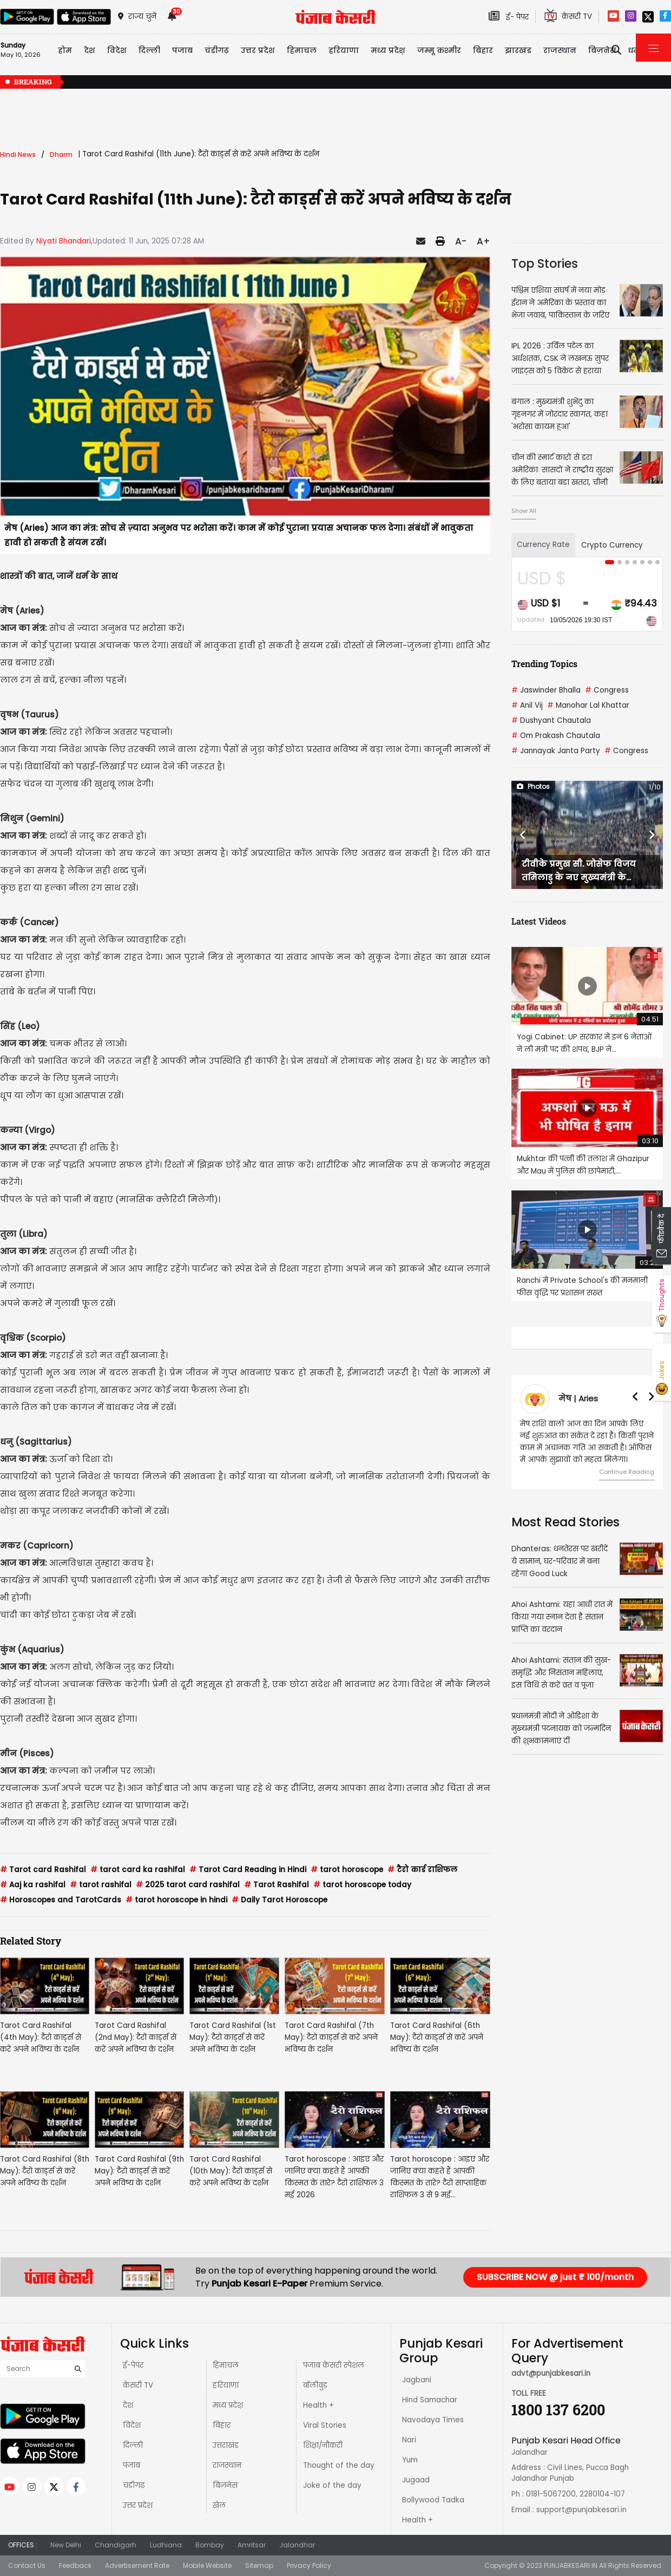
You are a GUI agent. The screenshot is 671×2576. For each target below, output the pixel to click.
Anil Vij (527, 705)
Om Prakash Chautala (555, 735)
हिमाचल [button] (302, 50)
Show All (523, 510)
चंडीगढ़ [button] (217, 50)
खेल (219, 2505)
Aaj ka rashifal (32, 1885)
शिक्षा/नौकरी (323, 2445)
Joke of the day (332, 2485)
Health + (318, 2405)
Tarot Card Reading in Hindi (247, 1870)
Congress (607, 690)
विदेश (132, 2425)
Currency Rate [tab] (543, 544)
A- (460, 241)
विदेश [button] (117, 50)
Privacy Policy (309, 2565)
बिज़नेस (225, 2485)
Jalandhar (297, 2544)
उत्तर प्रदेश (258, 50)
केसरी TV (138, 2385)
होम (65, 50)
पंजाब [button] (182, 50)
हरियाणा (226, 2385)
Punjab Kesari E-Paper (261, 2283)
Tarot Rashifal (276, 1885)
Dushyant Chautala (551, 720)
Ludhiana (166, 2544)
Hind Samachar (429, 2400)
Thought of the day (338, 2465)
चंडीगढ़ (133, 2485)
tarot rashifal (100, 1885)
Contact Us (26, 2565)
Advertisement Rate (137, 2565)
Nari (409, 2440)
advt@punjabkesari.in (550, 2373)
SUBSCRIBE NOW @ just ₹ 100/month (555, 2277)
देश (128, 2405)
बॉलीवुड (315, 2385)
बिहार (483, 50)
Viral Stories (324, 2425)
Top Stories (544, 263)
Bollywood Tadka (433, 2500)
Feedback (75, 2565)
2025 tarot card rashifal (188, 1885)
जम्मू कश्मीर (439, 50)
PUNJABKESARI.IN (570, 2565)
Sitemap (259, 2565)
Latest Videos (538, 921)
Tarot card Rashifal (43, 1870)
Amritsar (252, 2544)
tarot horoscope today (362, 1885)
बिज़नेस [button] (602, 50)
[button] (522, 835)
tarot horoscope (347, 1870)
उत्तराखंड (226, 2445)
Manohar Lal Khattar (588, 705)
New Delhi (65, 2544)
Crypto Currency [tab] (612, 545)
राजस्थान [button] (559, 50)
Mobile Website (207, 2565)
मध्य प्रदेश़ (388, 50)
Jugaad (416, 2480)
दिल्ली (149, 50)
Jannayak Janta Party (555, 751)
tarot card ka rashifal (137, 1870)
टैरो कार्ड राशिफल (422, 1870)
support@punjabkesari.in (581, 2510)
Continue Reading (626, 1471)
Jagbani (416, 2380)
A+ (483, 241)
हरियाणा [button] (343, 50)
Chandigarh (115, 2544)
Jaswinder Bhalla (546, 690)
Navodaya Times (433, 2420)
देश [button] (89, 50)
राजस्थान (227, 2465)
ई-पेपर (133, 2365)
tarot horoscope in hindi (176, 1900)
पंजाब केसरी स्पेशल (333, 2365)
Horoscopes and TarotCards (60, 1900)
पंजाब (131, 2465)
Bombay (209, 2544)
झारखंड (518, 50)
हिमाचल (226, 2365)
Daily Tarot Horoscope (279, 1900)
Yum (410, 2460)
